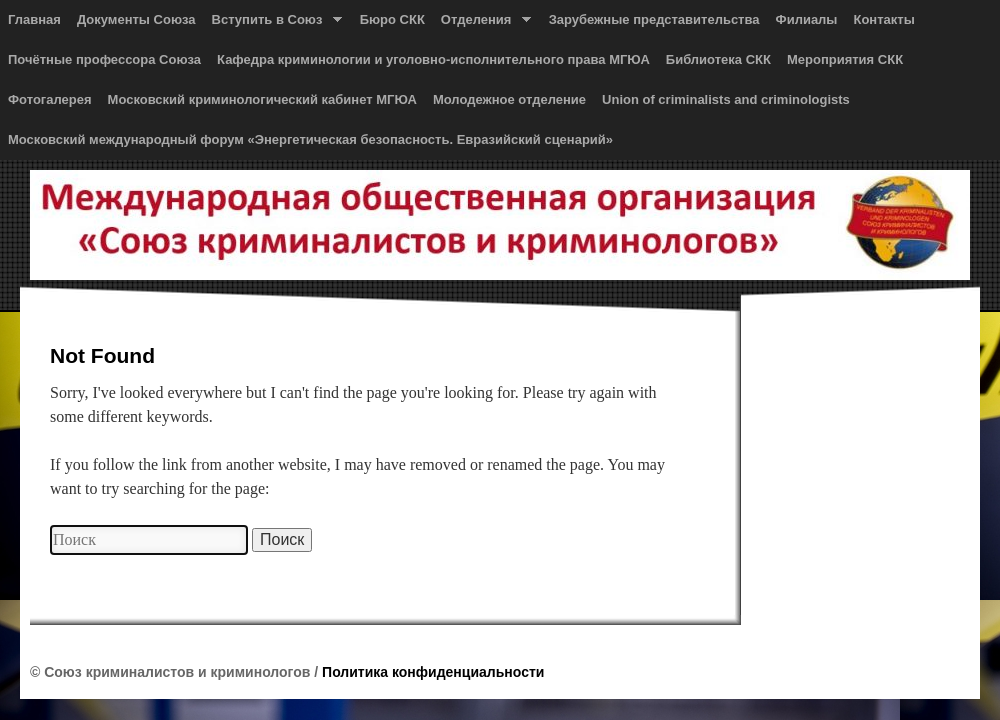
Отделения (482, 24)
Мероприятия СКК (845, 59)
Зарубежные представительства (654, 19)
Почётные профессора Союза (104, 59)
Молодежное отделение (509, 99)
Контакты (883, 19)
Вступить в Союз (273, 24)
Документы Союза (136, 19)
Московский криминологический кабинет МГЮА (262, 99)
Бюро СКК (392, 19)
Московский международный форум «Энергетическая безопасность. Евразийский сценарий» (310, 139)
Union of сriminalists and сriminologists (726, 99)
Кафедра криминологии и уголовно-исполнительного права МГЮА (433, 59)
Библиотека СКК (718, 59)
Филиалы (807, 19)
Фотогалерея (50, 99)
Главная (34, 19)
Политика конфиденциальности (433, 672)
